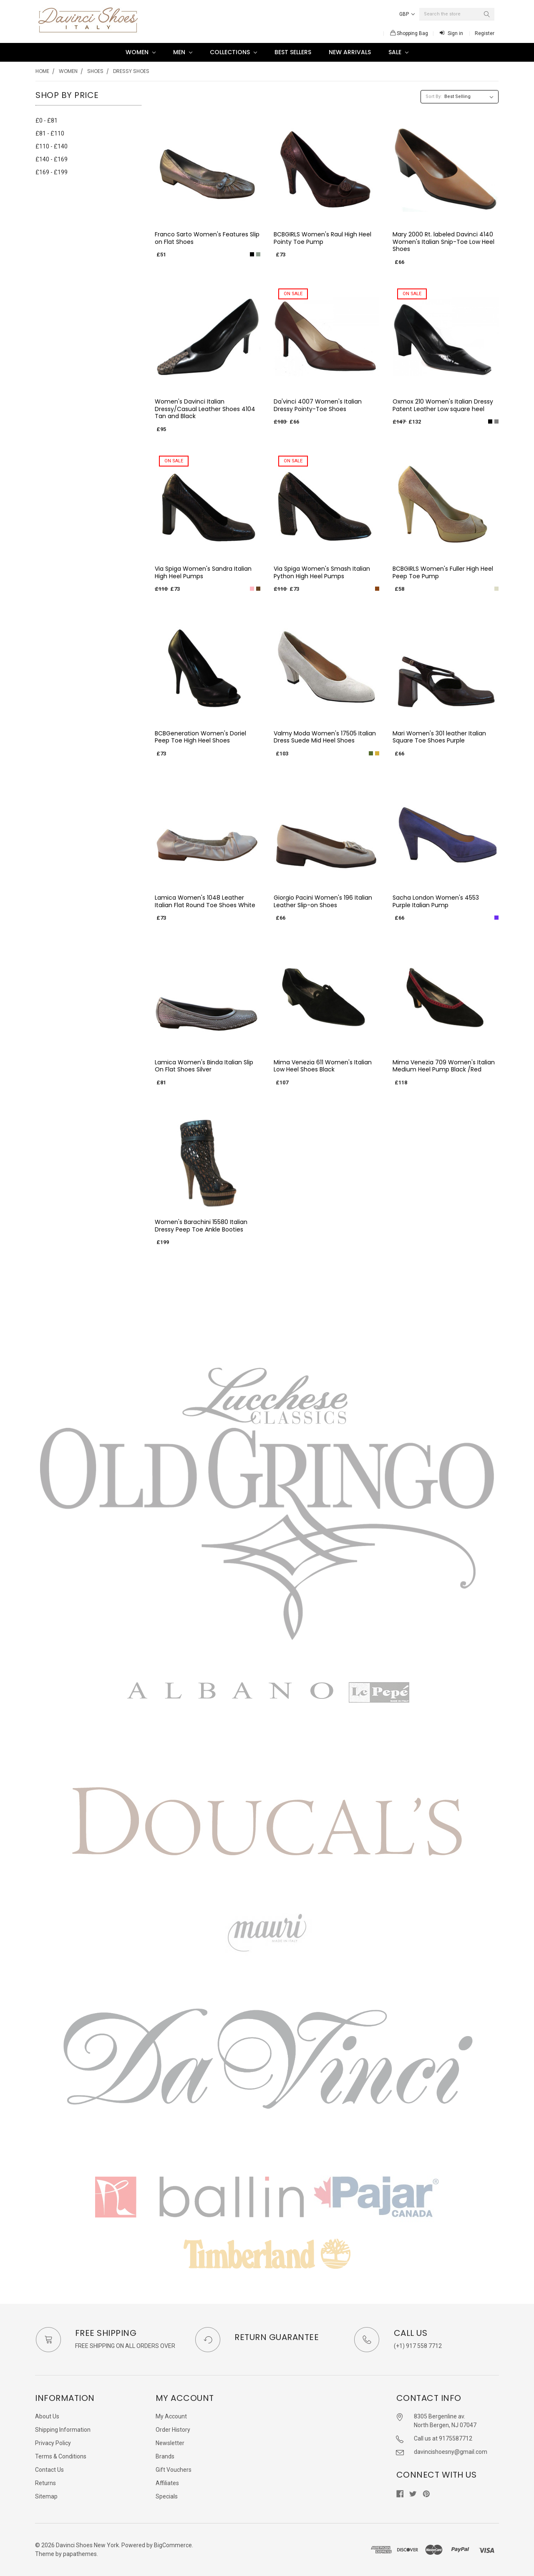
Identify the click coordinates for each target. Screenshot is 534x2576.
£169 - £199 (51, 172)
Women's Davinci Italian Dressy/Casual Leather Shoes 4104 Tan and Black (205, 408)
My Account (171, 2416)
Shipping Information (63, 2429)
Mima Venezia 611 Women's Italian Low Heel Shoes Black (323, 1066)
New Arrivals (350, 52)
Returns (45, 2483)
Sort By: (434, 96)
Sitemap (46, 2496)
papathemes (80, 2554)
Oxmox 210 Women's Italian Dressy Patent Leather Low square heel (443, 405)
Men (182, 52)
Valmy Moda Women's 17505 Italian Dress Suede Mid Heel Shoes (325, 737)
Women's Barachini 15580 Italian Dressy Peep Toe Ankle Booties (201, 1226)
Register (484, 33)
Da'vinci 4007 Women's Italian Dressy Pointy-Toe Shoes (318, 405)
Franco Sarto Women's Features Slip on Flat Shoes (207, 238)
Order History (173, 2429)
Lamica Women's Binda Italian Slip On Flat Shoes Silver (204, 1066)
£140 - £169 (51, 159)
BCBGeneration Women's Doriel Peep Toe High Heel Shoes (200, 737)
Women (141, 52)
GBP (407, 14)
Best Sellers (293, 52)
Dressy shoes (131, 71)
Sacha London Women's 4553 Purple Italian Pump (436, 901)
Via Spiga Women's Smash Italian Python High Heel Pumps (322, 572)
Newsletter (170, 2443)
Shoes (95, 71)
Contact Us (49, 2469)
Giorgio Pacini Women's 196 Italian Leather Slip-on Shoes (323, 901)
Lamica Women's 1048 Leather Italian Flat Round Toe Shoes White (205, 901)
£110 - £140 (51, 146)
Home (42, 71)
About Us (47, 2416)
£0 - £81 (46, 120)
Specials (167, 2496)
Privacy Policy (53, 2443)
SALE (398, 52)
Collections (233, 52)
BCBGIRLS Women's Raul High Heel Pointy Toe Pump (322, 238)
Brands (165, 2456)
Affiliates (167, 2483)
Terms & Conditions (60, 2456)
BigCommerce (173, 2545)
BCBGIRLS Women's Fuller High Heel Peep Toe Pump (443, 572)
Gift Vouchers (173, 2469)
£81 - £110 (49, 133)
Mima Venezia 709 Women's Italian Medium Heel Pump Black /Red (444, 1066)
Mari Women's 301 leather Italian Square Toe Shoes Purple (439, 737)
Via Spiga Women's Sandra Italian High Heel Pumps (203, 572)
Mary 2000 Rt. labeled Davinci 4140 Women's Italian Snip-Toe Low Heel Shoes (443, 241)
